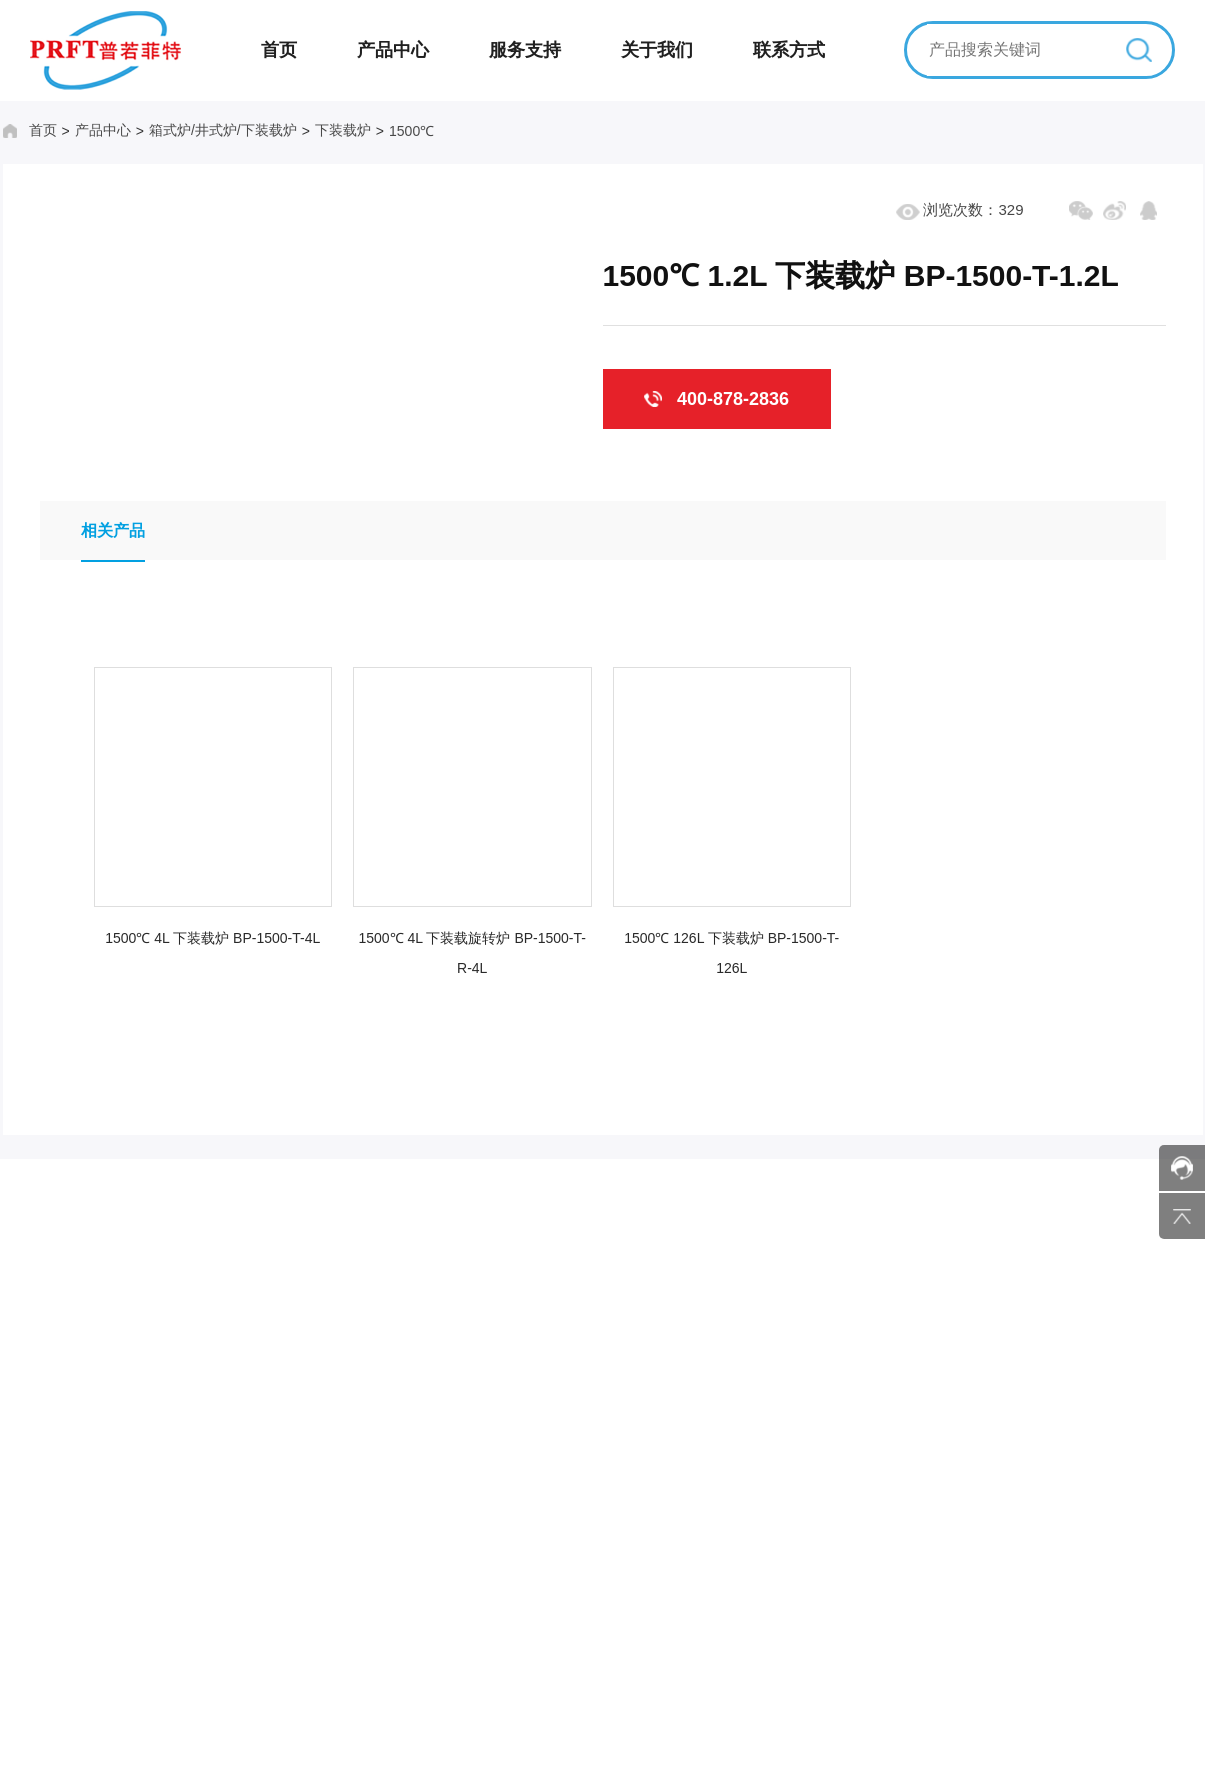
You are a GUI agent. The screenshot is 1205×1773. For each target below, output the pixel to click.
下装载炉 (336, 130)
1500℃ (404, 131)
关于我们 (657, 50)
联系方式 (789, 50)
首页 (279, 50)
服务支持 (525, 50)
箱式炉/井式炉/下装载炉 (216, 130)
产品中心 (393, 50)
